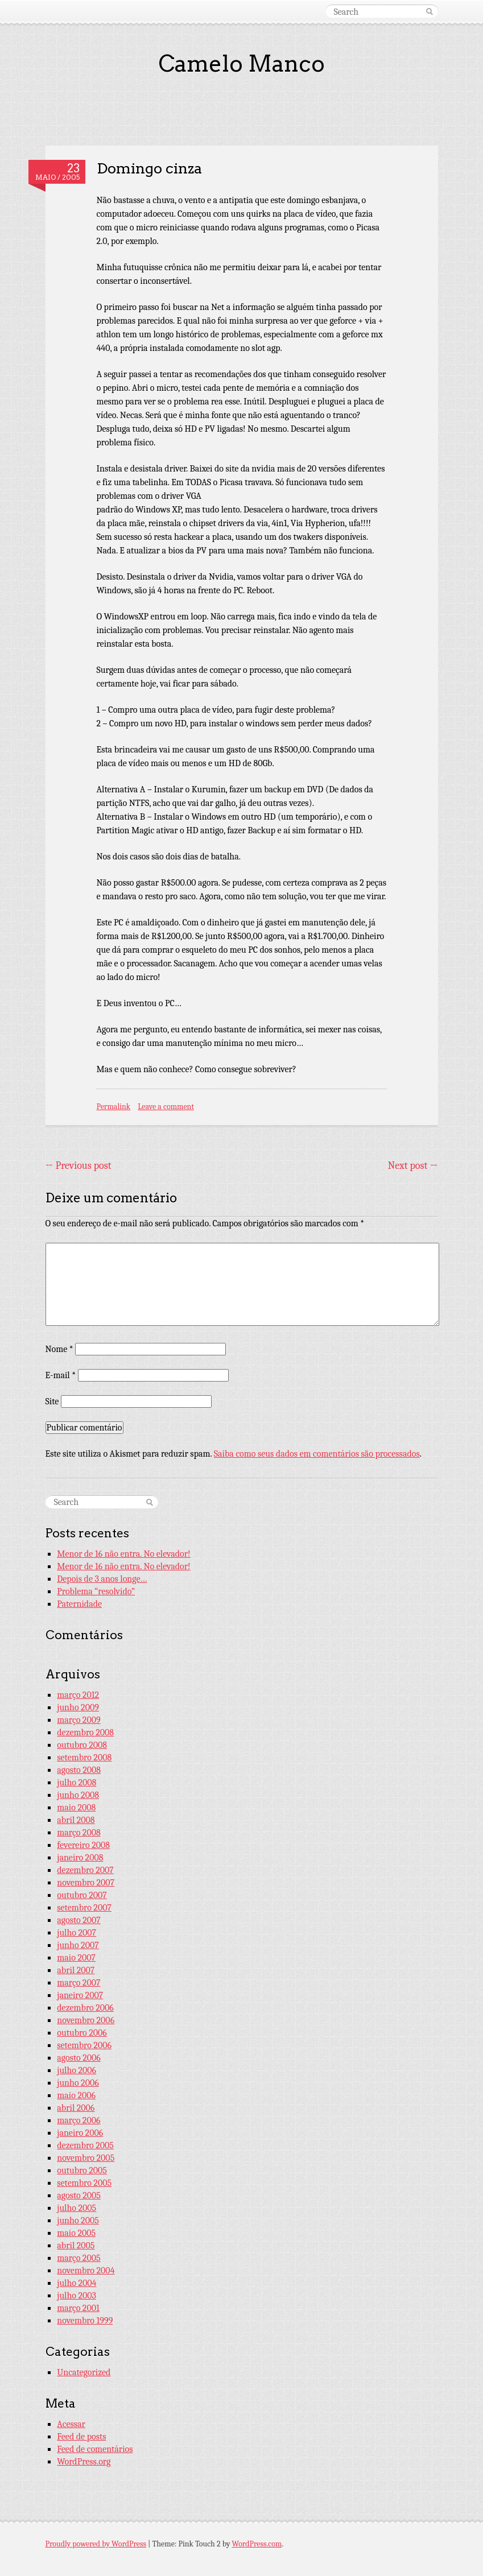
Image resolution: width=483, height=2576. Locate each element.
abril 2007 (75, 1970)
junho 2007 (77, 1945)
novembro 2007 (85, 1883)
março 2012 (78, 1695)
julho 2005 (76, 2208)
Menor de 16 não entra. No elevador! (123, 1554)
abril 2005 (75, 2245)
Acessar (71, 2424)
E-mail (61, 1375)
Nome (59, 1349)
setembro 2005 (84, 2183)
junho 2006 (77, 2083)
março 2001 (78, 2308)
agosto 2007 (79, 1920)
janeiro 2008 (80, 1858)
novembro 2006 (85, 2020)
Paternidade (79, 1604)
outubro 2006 (82, 2033)
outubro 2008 (82, 1745)
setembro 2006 (84, 2045)
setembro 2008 (84, 1757)
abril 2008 (75, 1820)
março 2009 (78, 1720)
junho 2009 (78, 1707)
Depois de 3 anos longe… (102, 1579)
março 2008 (78, 1832)
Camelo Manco (242, 63)
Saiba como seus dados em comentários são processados (317, 1454)
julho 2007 (76, 1933)
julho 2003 (76, 2295)
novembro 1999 (85, 2320)
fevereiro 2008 (83, 1845)
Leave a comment (166, 1106)
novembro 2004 (85, 2270)
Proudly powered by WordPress (96, 2544)
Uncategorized (83, 2372)
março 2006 (78, 2120)
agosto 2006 (79, 2058)
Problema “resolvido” (96, 1591)
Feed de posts (81, 2437)
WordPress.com (257, 2544)
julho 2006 (76, 2070)
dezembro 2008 (85, 1732)
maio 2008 (76, 1807)
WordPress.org (83, 2462)
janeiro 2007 (80, 1995)
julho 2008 (76, 1782)
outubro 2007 (82, 1895)
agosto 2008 (79, 1770)
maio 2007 (76, 1958)
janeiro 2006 (80, 2133)
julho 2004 (76, 2283)
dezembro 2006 (85, 2008)
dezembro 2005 (85, 2145)
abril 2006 (75, 2108)
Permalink (114, 1106)
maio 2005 (76, 2233)
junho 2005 (78, 2220)
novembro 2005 (85, 2158)
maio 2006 (76, 2095)
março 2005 (78, 2258)
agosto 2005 (79, 2195)
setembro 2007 (84, 1908)
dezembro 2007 (85, 1870)
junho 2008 (78, 1795)
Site (52, 1401)
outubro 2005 (82, 2170)
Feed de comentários (95, 2449)
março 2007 (78, 1983)
